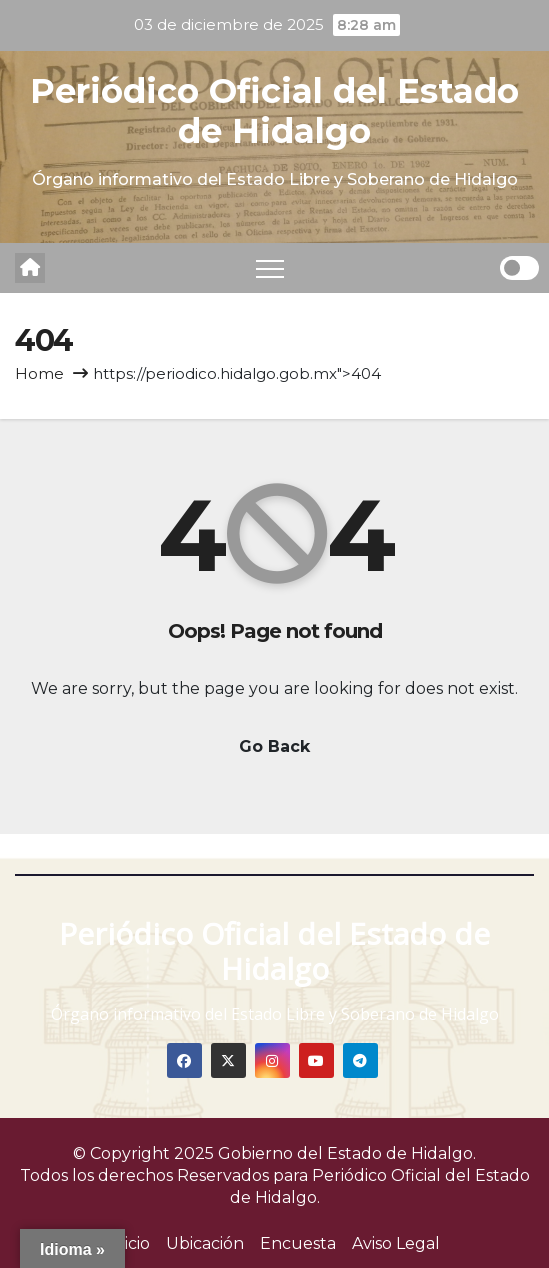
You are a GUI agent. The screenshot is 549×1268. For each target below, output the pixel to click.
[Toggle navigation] (270, 268)
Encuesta (298, 1243)
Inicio (129, 1243)
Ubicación (205, 1243)
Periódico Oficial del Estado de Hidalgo (274, 111)
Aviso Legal (396, 1243)
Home (39, 373)
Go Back (274, 746)
